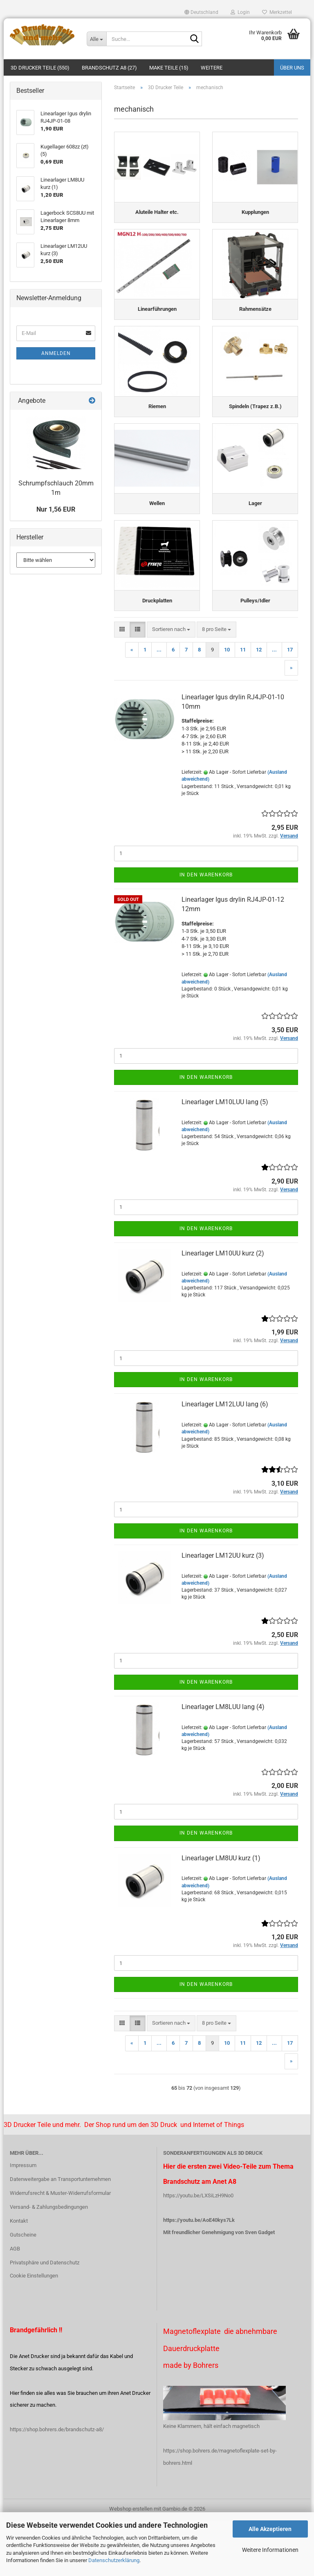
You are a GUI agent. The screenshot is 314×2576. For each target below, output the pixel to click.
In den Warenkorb (206, 931)
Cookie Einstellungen (34, 2332)
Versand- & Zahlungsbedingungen (49, 2263)
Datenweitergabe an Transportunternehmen (60, 2235)
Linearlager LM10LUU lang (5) (225, 1158)
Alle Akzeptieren (270, 2529)
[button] (201, 12)
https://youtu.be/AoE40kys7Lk (199, 2276)
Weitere (211, 68)
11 (243, 706)
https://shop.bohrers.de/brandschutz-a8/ (57, 2486)
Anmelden (56, 353)
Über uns (292, 68)
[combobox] (171, 686)
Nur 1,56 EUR (55, 509)
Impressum (23, 2222)
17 (290, 706)
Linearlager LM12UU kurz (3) (223, 1612)
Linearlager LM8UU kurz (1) (221, 1914)
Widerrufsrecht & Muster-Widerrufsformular (60, 2249)
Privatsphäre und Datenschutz (44, 2319)
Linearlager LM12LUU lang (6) (225, 1460)
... (159, 706)
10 (227, 706)
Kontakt (19, 2277)
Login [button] (240, 12)
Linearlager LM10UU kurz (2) (223, 1310)
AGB (15, 2305)
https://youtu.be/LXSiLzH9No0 (198, 2252)
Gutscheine (23, 2291)
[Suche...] (96, 38)
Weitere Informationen (270, 2550)
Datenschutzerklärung (113, 2560)
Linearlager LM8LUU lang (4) (223, 1763)
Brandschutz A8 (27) (109, 68)
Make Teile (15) (168, 68)
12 (259, 706)
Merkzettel (277, 12)
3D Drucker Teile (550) (40, 68)
